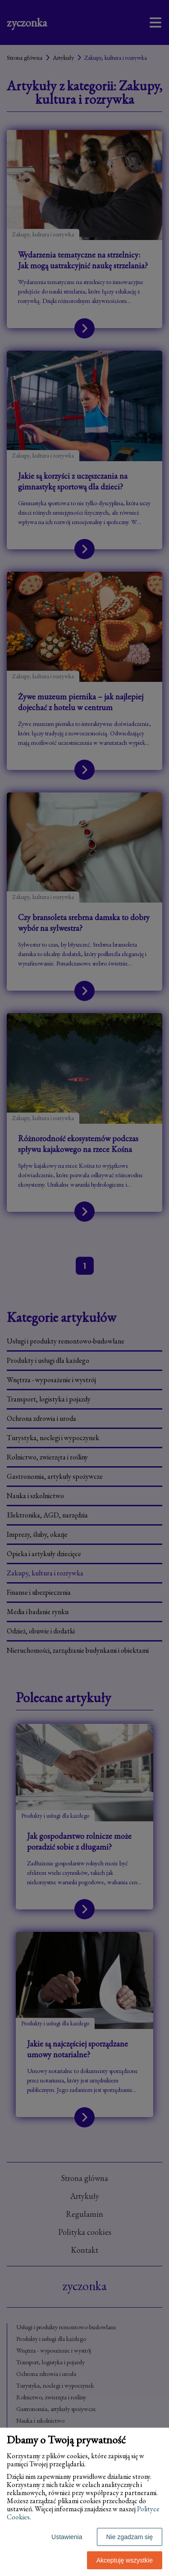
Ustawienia (66, 2536)
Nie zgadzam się (129, 2536)
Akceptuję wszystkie (124, 2560)
